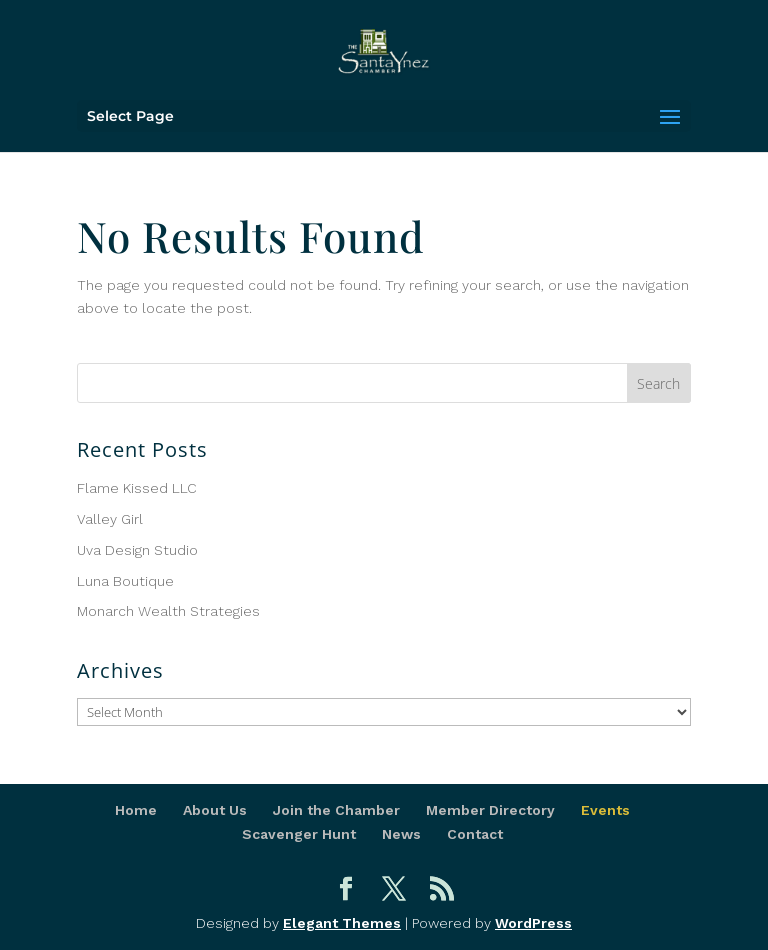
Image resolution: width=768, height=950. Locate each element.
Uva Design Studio (137, 550)
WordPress (533, 923)
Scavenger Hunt (299, 834)
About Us (215, 810)
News (401, 834)
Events (605, 810)
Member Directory (490, 810)
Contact (475, 834)
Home (136, 810)
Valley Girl (110, 519)
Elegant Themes (342, 923)
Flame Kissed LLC (137, 488)
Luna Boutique (125, 581)
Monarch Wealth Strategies (168, 611)
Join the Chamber (336, 810)
